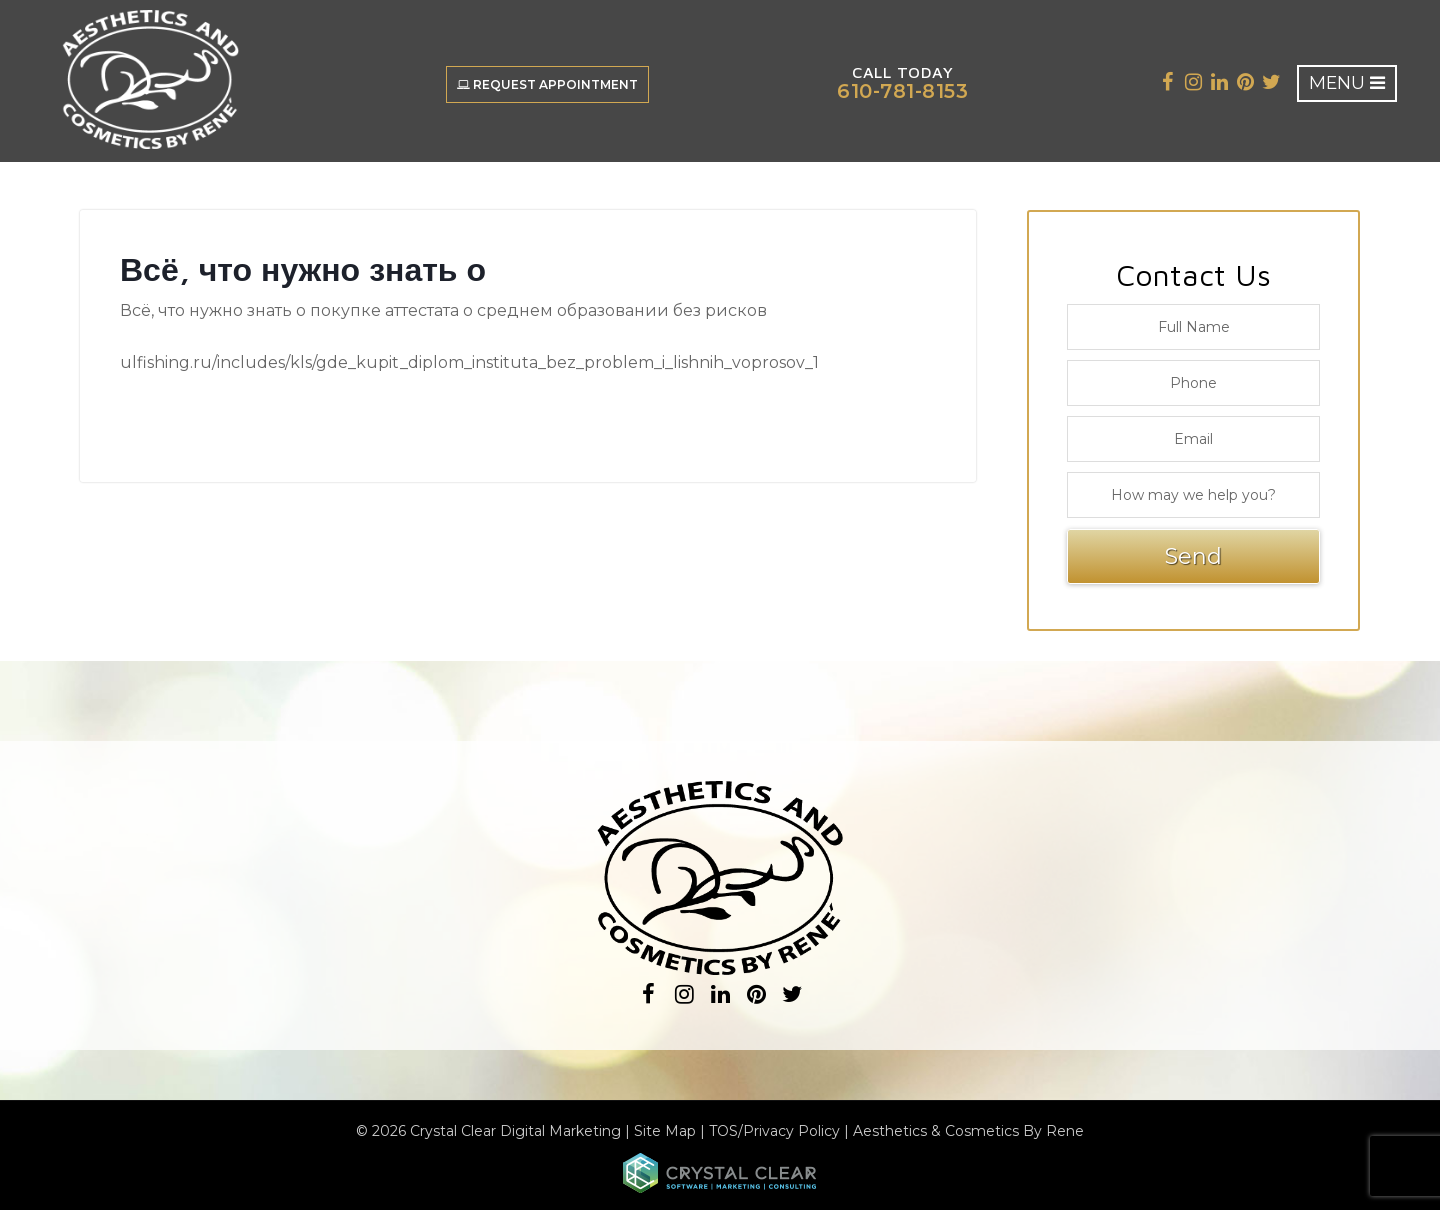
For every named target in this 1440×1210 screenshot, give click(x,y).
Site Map (665, 1131)
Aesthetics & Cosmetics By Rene (968, 1131)
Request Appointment (546, 84)
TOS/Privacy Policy (774, 1131)
